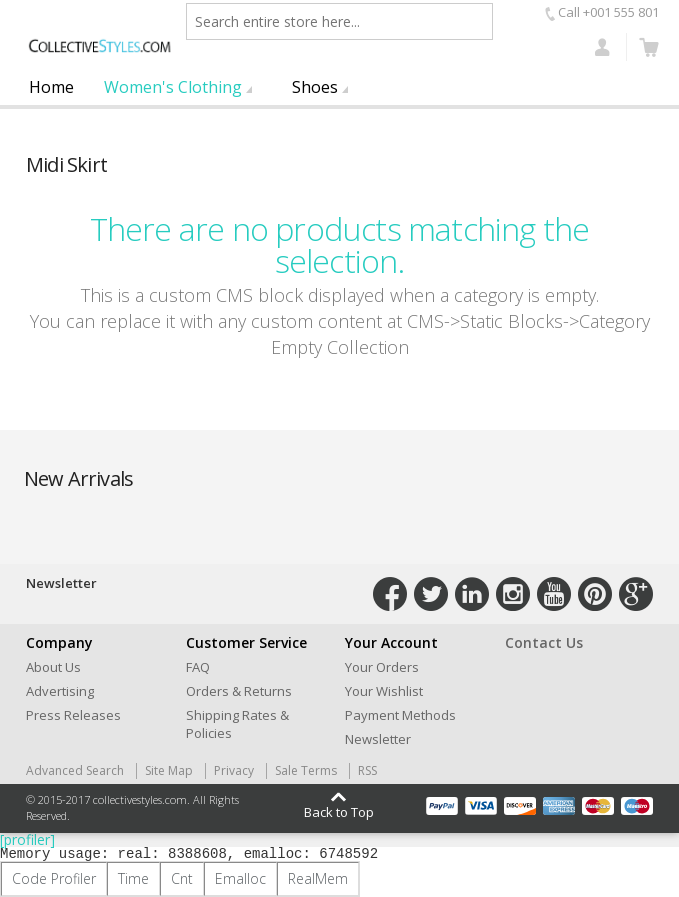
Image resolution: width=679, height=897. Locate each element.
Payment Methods (400, 715)
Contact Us (544, 642)
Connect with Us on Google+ (636, 594)
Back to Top (339, 811)
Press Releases (73, 715)
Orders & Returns (239, 691)
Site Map (169, 770)
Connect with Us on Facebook (390, 594)
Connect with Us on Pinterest (595, 594)
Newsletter (378, 739)
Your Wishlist (384, 691)
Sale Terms (306, 770)
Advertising (60, 691)
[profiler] (27, 839)
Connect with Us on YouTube (554, 594)
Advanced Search (75, 770)
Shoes (315, 87)
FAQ (198, 667)
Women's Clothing (173, 87)
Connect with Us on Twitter (431, 594)
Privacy (234, 770)
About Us (53, 667)
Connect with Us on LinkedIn (472, 594)
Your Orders (382, 667)
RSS (367, 770)
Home (51, 87)
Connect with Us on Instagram (513, 594)
